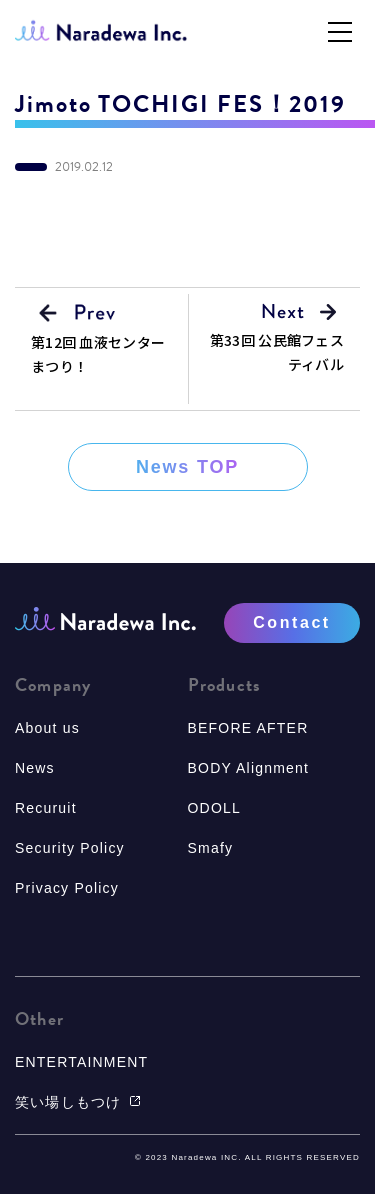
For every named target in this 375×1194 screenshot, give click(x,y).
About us (47, 728)
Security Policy (70, 848)
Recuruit (46, 808)
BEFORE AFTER (248, 728)
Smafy (211, 848)
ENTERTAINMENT (81, 1062)
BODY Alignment (249, 768)
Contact (291, 622)
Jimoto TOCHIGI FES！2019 (180, 104)
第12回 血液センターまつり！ (98, 354)
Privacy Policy (67, 888)
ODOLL (214, 808)
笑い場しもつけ (78, 1102)
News (35, 768)
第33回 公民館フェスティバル (277, 352)
